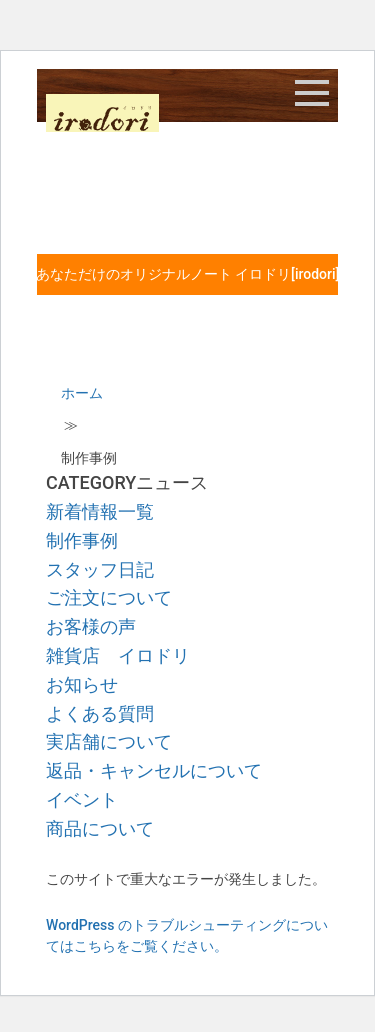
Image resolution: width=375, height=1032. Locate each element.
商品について (100, 828)
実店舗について (109, 741)
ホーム (82, 393)
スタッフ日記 (100, 569)
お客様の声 (91, 626)
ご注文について (109, 597)
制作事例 (82, 540)
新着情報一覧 (100, 511)
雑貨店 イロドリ (118, 655)
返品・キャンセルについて (154, 770)
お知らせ (82, 684)
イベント (82, 799)
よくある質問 (100, 713)
